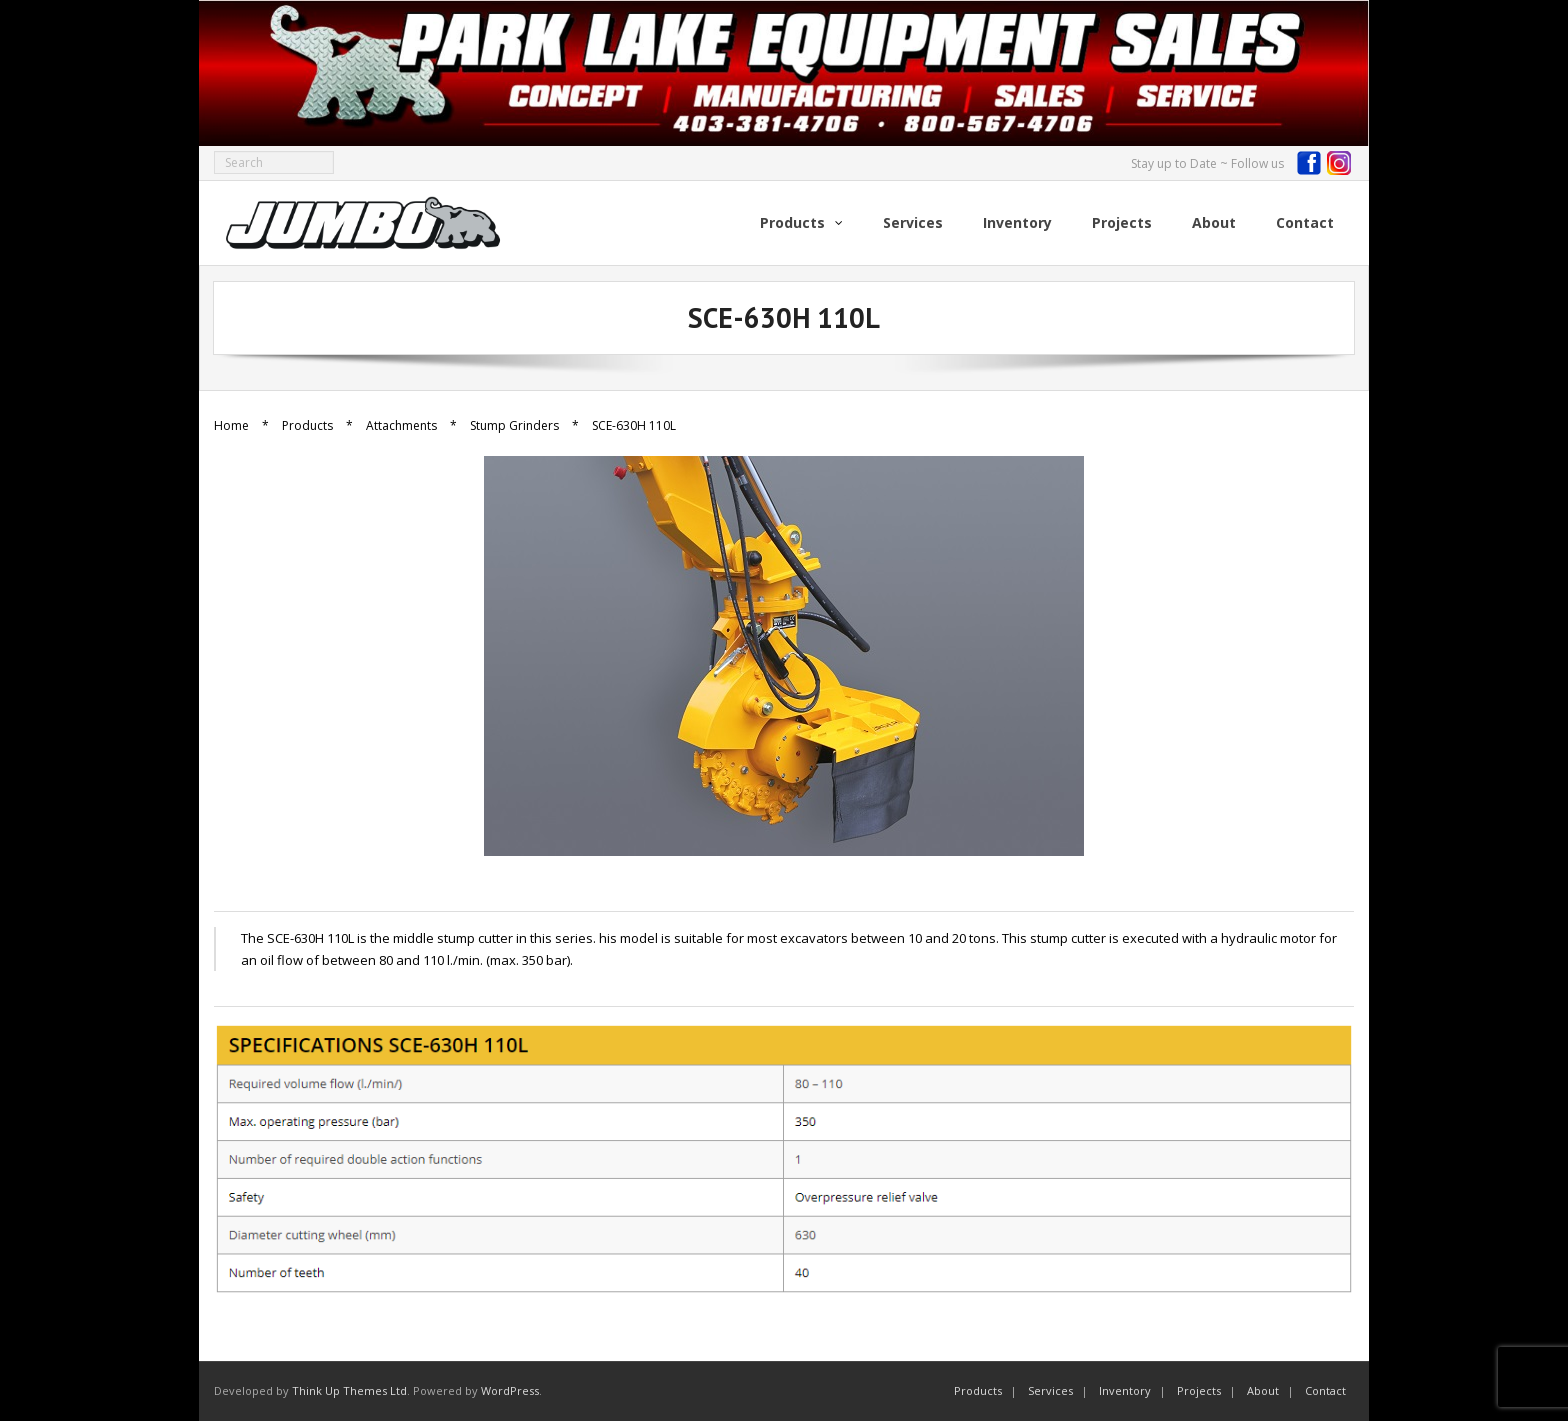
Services (1050, 1390)
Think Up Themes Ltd (349, 1390)
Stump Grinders (514, 425)
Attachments (401, 425)
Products (307, 425)
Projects (1199, 1390)
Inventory (1125, 1390)
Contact (1325, 1390)
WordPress (510, 1390)
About (1263, 1390)
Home (231, 425)
